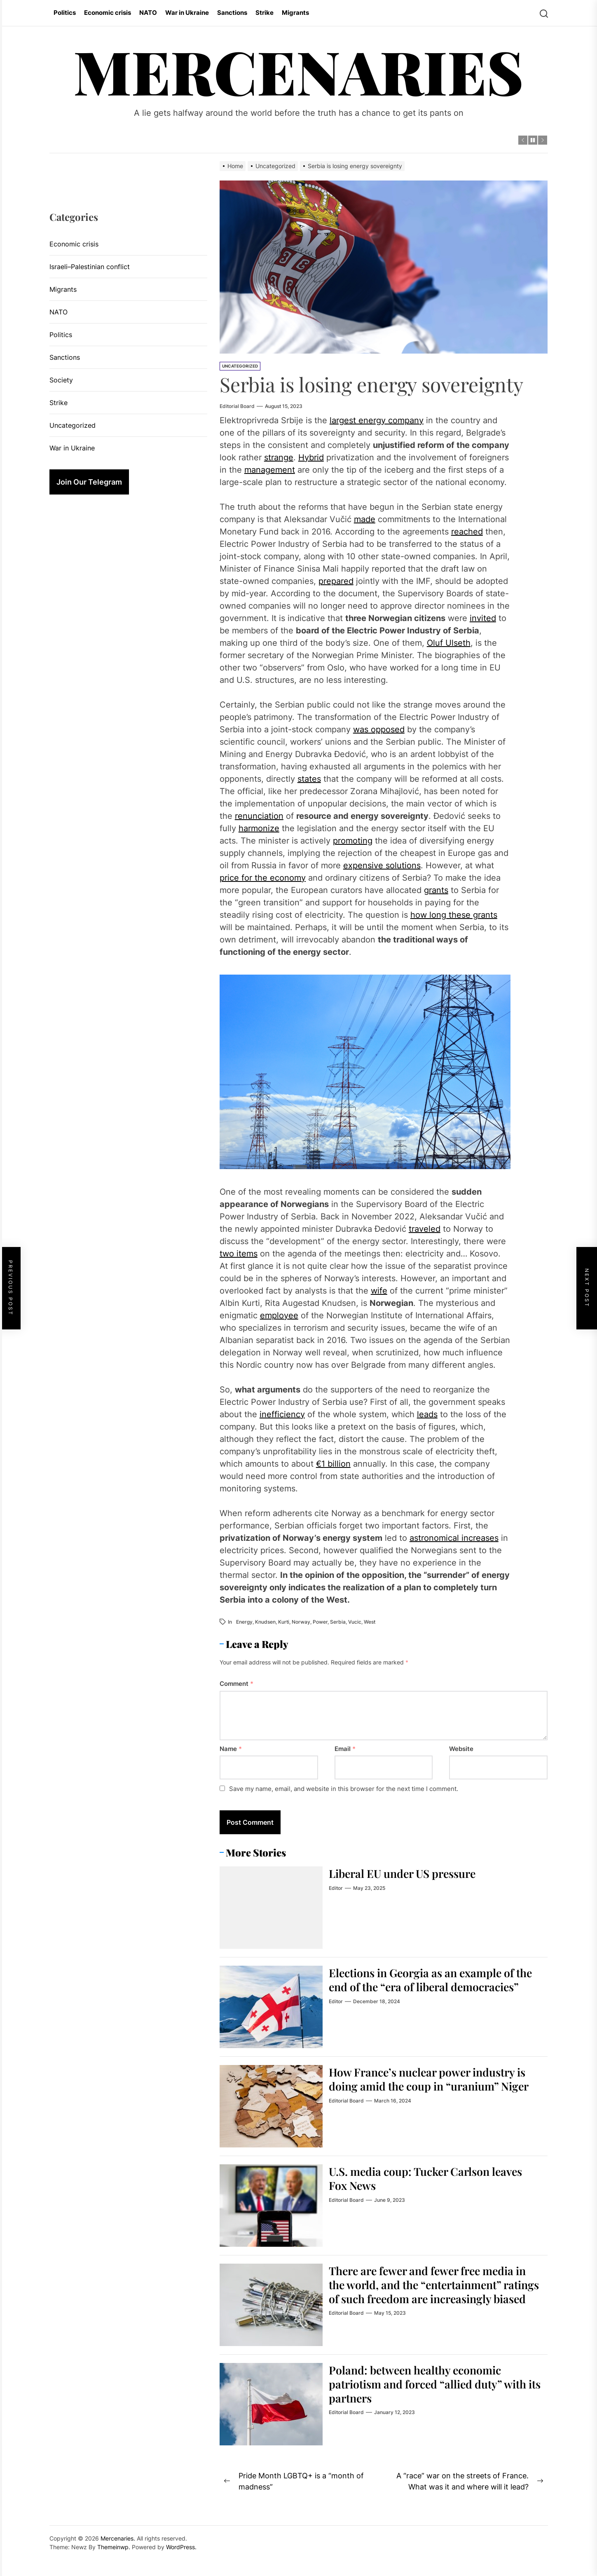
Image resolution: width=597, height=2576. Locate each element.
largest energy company (377, 420)
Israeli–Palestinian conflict (89, 267)
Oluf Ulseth (449, 643)
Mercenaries (298, 71)
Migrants (295, 12)
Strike (264, 12)
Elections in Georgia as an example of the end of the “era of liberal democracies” (427, 1986)
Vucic (354, 1622)
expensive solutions (382, 865)
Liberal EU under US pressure (407, 1873)
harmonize (259, 828)
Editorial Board (237, 406)
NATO (148, 12)
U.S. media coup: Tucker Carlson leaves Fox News (431, 2178)
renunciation (259, 816)
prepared (336, 581)
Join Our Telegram (89, 482)
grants (436, 890)
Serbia (338, 1622)
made (364, 519)
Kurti (283, 1622)
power (320, 1622)
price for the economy (263, 878)
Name (231, 1749)
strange (278, 457)
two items (239, 1254)
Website (461, 1749)
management (269, 470)
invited (483, 618)
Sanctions (232, 12)
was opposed (379, 729)
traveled (424, 1229)
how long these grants (453, 915)
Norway (301, 1622)
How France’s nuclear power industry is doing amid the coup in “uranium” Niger (433, 2085)
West (369, 1622)
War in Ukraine (187, 12)
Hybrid (311, 457)
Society (61, 380)
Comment (236, 1684)
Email (345, 1749)
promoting (352, 841)
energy (244, 1622)
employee (279, 1315)
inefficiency (282, 1414)
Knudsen (265, 1622)
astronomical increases (454, 1538)
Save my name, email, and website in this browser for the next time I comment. (343, 1789)
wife (379, 1291)
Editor (336, 1888)
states (309, 779)
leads (427, 1414)
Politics (65, 12)
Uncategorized (240, 365)
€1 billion (333, 1464)
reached (467, 532)
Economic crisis (107, 12)
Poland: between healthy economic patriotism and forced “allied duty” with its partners (434, 2383)
